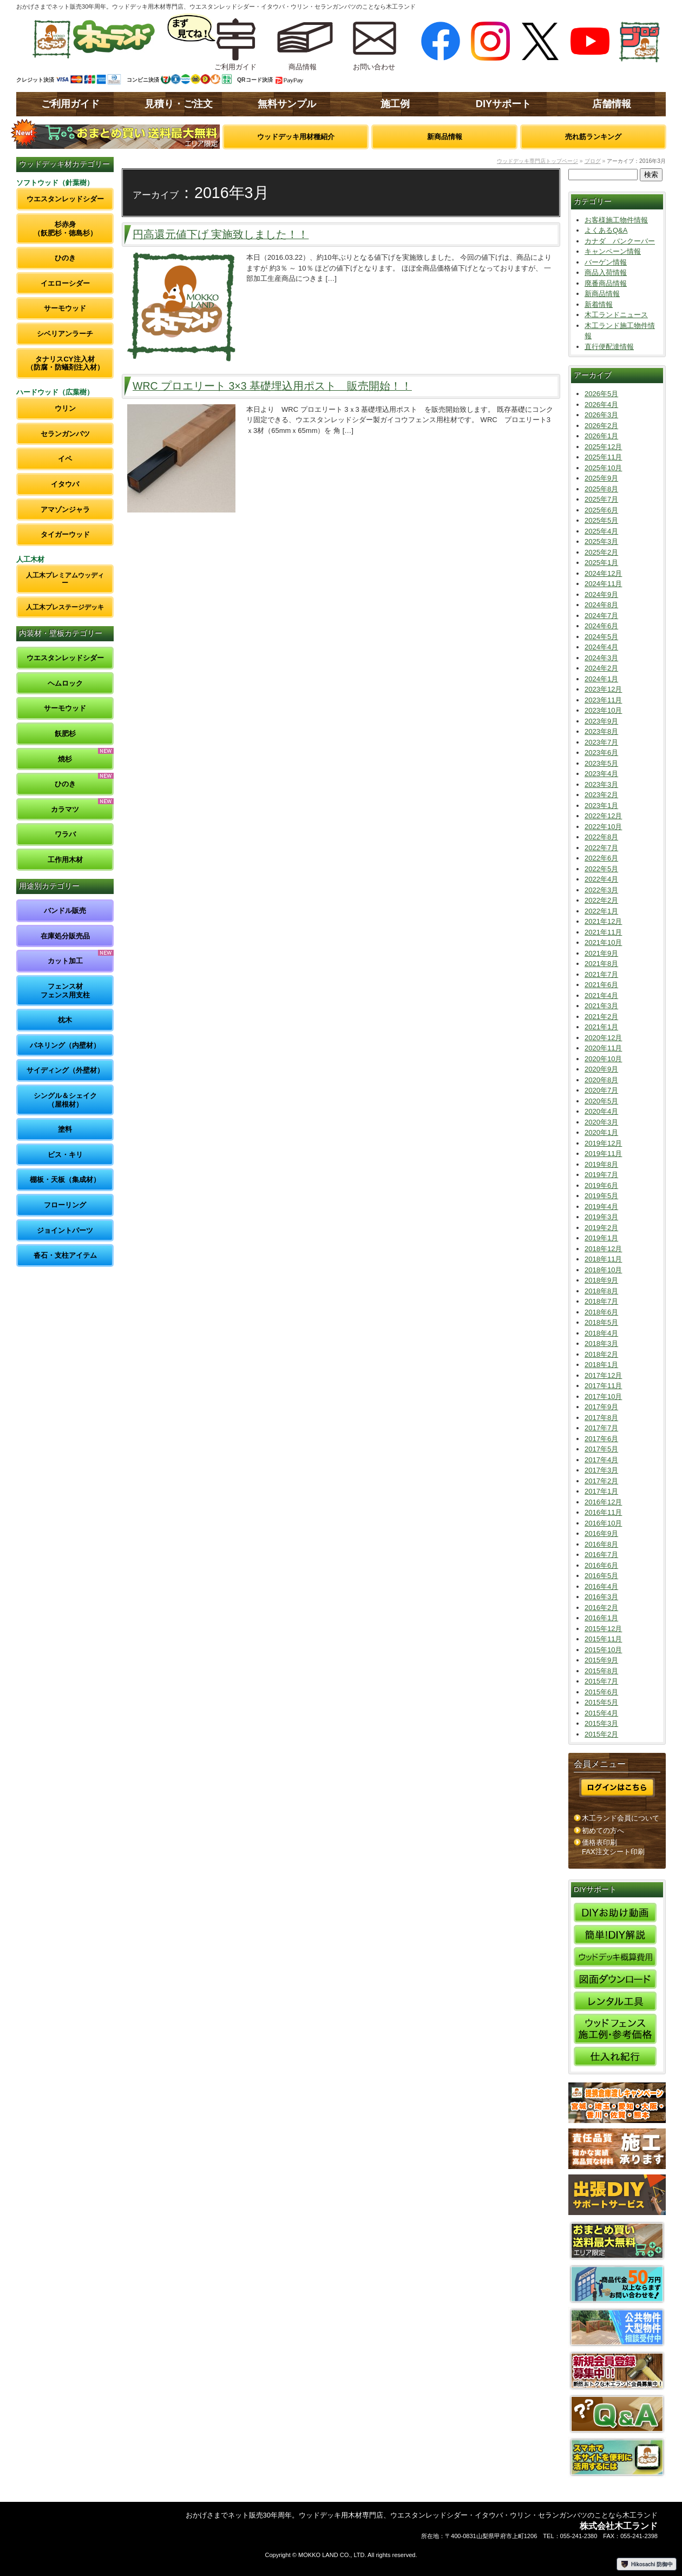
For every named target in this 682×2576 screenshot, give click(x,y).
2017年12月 (603, 1375)
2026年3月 (601, 415)
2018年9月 (601, 1280)
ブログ (593, 161)
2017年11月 (603, 1386)
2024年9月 (601, 594)
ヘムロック (65, 683)
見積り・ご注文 (179, 103)
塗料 (65, 1129)
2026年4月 (601, 404)
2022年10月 (603, 827)
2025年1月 (601, 562)
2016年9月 (601, 1533)
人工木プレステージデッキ (65, 606)
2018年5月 (601, 1322)
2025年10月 (603, 468)
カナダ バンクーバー (620, 241)
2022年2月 (601, 900)
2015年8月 (601, 1671)
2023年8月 (601, 731)
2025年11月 (603, 457)
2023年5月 (601, 763)
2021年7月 (601, 974)
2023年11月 (603, 700)
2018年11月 (603, 1259)
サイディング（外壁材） (65, 1070)
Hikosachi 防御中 (646, 2564)
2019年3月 (601, 1217)
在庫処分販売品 (65, 936)
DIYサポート (503, 103)
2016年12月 (603, 1502)
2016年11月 (603, 1512)
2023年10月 (603, 710)
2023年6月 (601, 752)
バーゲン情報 (606, 262)
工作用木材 (65, 860)
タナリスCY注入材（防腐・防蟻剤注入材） (65, 363)
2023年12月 (603, 689)
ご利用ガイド (70, 103)
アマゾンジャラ (65, 509)
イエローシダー (65, 283)
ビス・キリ (65, 1155)
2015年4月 (601, 1713)
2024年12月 (603, 573)
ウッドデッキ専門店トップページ (537, 161)
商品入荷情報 (606, 272)
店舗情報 (611, 103)
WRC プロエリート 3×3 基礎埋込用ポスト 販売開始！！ (272, 386)
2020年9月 (601, 1069)
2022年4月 (601, 879)
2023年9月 (601, 721)
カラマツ (65, 809)
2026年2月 (601, 426)
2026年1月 (601, 436)
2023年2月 (601, 795)
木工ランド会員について (620, 1818)
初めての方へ (603, 1830)
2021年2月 (601, 1017)
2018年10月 (603, 1270)
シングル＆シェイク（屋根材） (65, 1100)
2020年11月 (603, 1048)
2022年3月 (601, 890)
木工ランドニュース (616, 315)
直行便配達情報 (609, 347)
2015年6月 (601, 1692)
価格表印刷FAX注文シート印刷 (613, 1847)
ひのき (65, 258)
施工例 (395, 103)
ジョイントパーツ (65, 1230)
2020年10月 (603, 1059)
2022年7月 (601, 848)
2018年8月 (601, 1291)
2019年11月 (603, 1153)
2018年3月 (601, 1343)
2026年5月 (601, 394)
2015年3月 (601, 1723)
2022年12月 (603, 816)
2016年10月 (603, 1523)
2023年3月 (601, 784)
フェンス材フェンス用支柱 (65, 990)
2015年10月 (603, 1650)
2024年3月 (601, 658)
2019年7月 (601, 1175)
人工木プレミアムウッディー (65, 578)
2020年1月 (601, 1132)
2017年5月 (601, 1449)
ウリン (65, 408)
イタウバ (65, 484)
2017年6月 (601, 1439)
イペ (65, 459)
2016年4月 (601, 1586)
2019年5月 (601, 1196)
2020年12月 (603, 1038)
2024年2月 (601, 668)
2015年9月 (601, 1660)
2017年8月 (601, 1418)
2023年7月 (601, 742)
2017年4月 (601, 1460)
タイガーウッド (65, 534)
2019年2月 (601, 1228)
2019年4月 (601, 1206)
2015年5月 (601, 1702)
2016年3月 (601, 1597)
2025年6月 (601, 510)
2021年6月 (601, 985)
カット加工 (65, 961)
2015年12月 (603, 1629)
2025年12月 (603, 447)
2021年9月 (601, 953)
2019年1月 (601, 1238)
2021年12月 (603, 921)
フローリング (65, 1205)
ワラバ (65, 834)
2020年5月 (601, 1101)
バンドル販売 (65, 910)
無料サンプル (287, 103)
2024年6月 (601, 626)
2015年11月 (603, 1639)
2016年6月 (601, 1565)
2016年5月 (601, 1576)
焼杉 (65, 759)
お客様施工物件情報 (616, 220)
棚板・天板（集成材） (65, 1179)
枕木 (65, 1020)
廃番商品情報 (606, 283)
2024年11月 (603, 584)
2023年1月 (601, 805)
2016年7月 (601, 1554)
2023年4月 (601, 774)
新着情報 (599, 304)
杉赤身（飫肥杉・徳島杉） (65, 228)
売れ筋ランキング (593, 137)
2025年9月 (601, 478)
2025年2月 (601, 552)
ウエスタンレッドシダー (65, 199)
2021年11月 (603, 932)
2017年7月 (601, 1428)
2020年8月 (601, 1080)
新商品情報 (444, 137)
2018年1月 (601, 1365)
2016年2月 (601, 1608)
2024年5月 (601, 637)
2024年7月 (601, 616)
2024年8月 (601, 605)
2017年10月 (603, 1396)
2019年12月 (603, 1143)
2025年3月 (601, 541)
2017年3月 (601, 1470)
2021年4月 (601, 995)
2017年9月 (601, 1407)
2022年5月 (601, 869)
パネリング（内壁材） (65, 1045)
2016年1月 (601, 1618)
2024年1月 (601, 679)
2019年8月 (601, 1164)
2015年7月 (601, 1681)
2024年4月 (601, 647)
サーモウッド (65, 308)
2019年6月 (601, 1185)
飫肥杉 (65, 734)
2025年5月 (601, 520)
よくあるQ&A (606, 230)
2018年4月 (601, 1333)
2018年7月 (601, 1301)
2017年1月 (601, 1491)
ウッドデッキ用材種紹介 (296, 137)
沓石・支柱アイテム (65, 1255)
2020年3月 (601, 1122)
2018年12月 (603, 1249)
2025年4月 (601, 531)
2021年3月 (601, 1006)
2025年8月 (601, 489)
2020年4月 (601, 1111)
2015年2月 (601, 1734)
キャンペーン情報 (613, 251)
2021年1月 (601, 1027)
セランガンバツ (65, 434)
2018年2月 (601, 1354)
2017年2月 (601, 1481)
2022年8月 (601, 837)
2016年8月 (601, 1544)
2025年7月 (601, 499)
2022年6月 (601, 858)
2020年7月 (601, 1090)
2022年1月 (601, 911)
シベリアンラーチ (65, 334)
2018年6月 (601, 1312)
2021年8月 (601, 964)
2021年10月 (603, 942)
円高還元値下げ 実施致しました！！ (221, 234)
